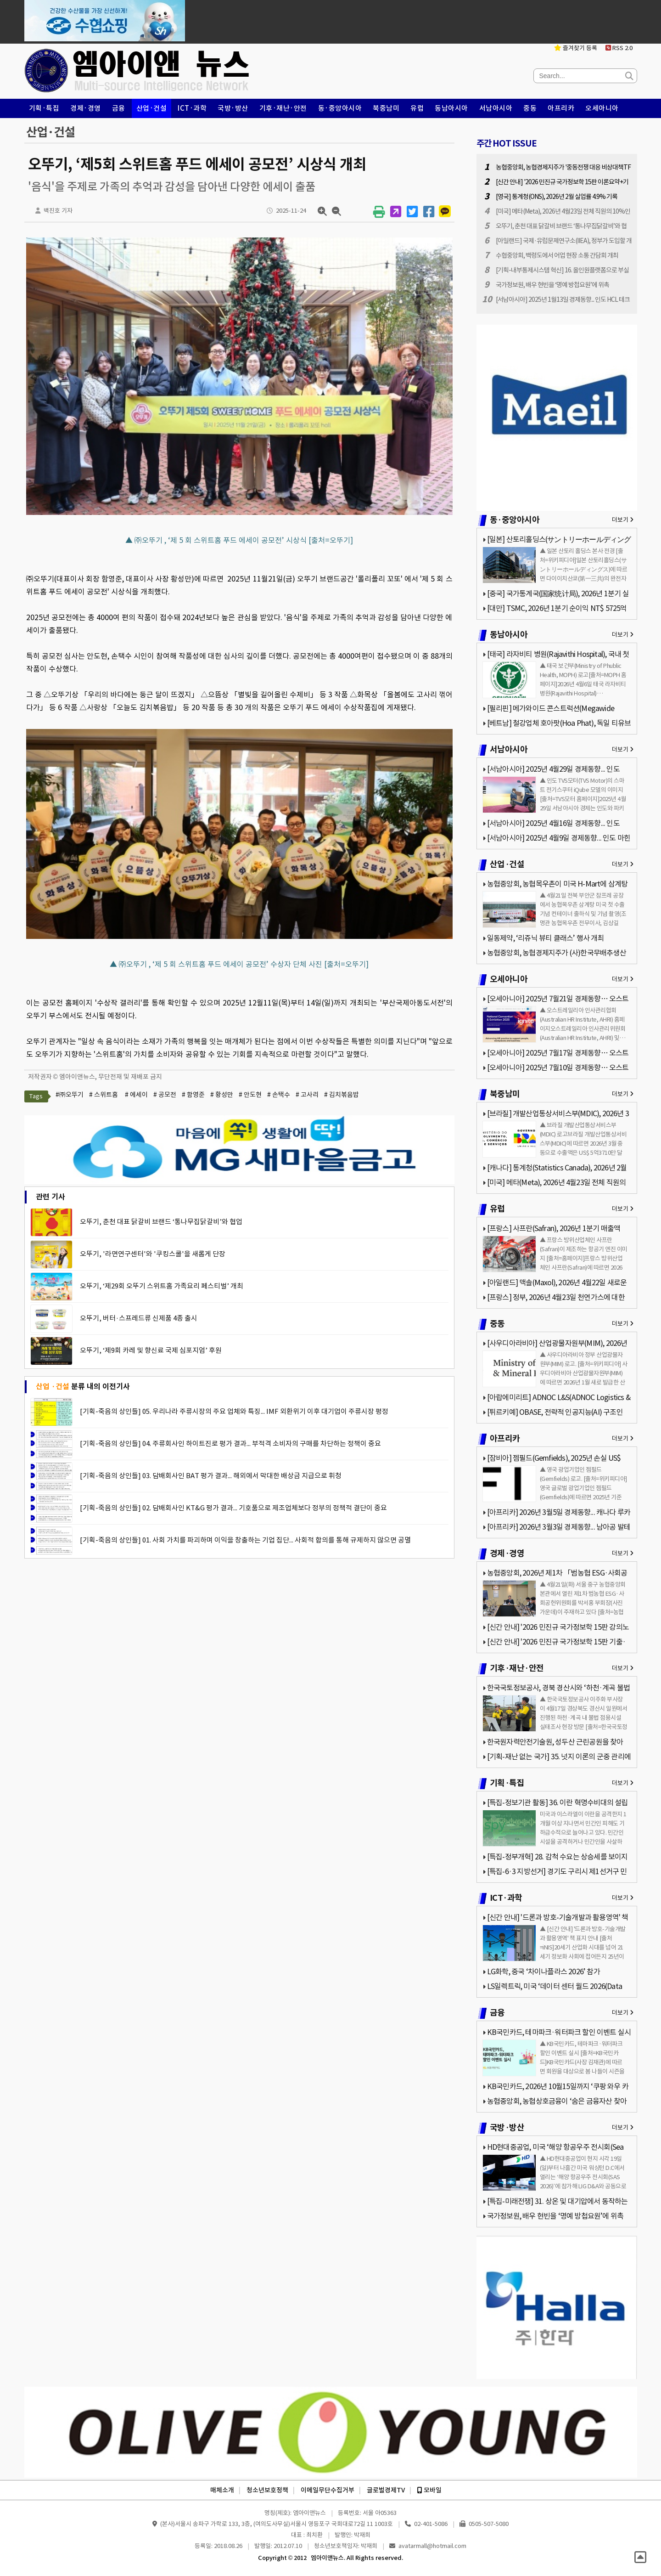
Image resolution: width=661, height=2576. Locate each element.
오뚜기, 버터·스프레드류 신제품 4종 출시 (138, 1318)
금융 (118, 108)
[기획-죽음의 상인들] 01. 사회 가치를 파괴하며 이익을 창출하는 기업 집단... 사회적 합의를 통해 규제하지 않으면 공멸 (245, 1540)
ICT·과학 (192, 108)
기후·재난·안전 (283, 108)
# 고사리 (307, 1094)
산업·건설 (151, 108)
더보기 (622, 520)
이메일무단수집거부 (327, 2490)
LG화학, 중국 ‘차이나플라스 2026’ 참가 (543, 1971)
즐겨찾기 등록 (575, 48)
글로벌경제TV (386, 2490)
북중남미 (386, 108)
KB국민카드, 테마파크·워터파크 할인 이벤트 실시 (559, 2032)
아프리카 (561, 108)
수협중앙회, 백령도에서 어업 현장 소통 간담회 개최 (557, 255)
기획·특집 (44, 108)
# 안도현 (250, 1094)
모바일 (429, 2490)
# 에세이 (136, 1094)
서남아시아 (496, 108)
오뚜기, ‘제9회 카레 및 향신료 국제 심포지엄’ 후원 (151, 1350)
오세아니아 (602, 108)
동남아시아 (451, 108)
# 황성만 (221, 1094)
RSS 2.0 (619, 48)
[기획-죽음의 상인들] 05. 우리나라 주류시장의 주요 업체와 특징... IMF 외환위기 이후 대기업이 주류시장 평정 (234, 1411)
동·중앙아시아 (340, 108)
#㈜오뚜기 (70, 1094)
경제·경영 (85, 108)
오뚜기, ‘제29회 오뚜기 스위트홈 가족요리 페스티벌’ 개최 (161, 1286)
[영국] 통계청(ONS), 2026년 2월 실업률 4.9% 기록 (556, 196)
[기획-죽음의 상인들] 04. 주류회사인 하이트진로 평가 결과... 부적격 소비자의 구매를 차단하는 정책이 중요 (230, 1443)
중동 (530, 108)
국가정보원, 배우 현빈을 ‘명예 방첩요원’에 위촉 (552, 285)
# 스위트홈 (104, 1094)
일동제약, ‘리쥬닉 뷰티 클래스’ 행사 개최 (545, 938)
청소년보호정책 (267, 2490)
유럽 (417, 108)
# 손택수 (278, 1094)
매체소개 (222, 2490)
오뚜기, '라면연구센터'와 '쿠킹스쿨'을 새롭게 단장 (152, 1253)
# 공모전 (164, 1094)
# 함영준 (193, 1094)
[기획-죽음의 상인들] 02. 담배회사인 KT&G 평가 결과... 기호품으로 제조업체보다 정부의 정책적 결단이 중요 (233, 1507)
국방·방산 (233, 108)
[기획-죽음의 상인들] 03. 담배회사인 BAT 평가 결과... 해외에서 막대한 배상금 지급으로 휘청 (211, 1475)
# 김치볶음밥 (341, 1094)
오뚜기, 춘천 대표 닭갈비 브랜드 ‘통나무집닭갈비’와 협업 (161, 1221)
